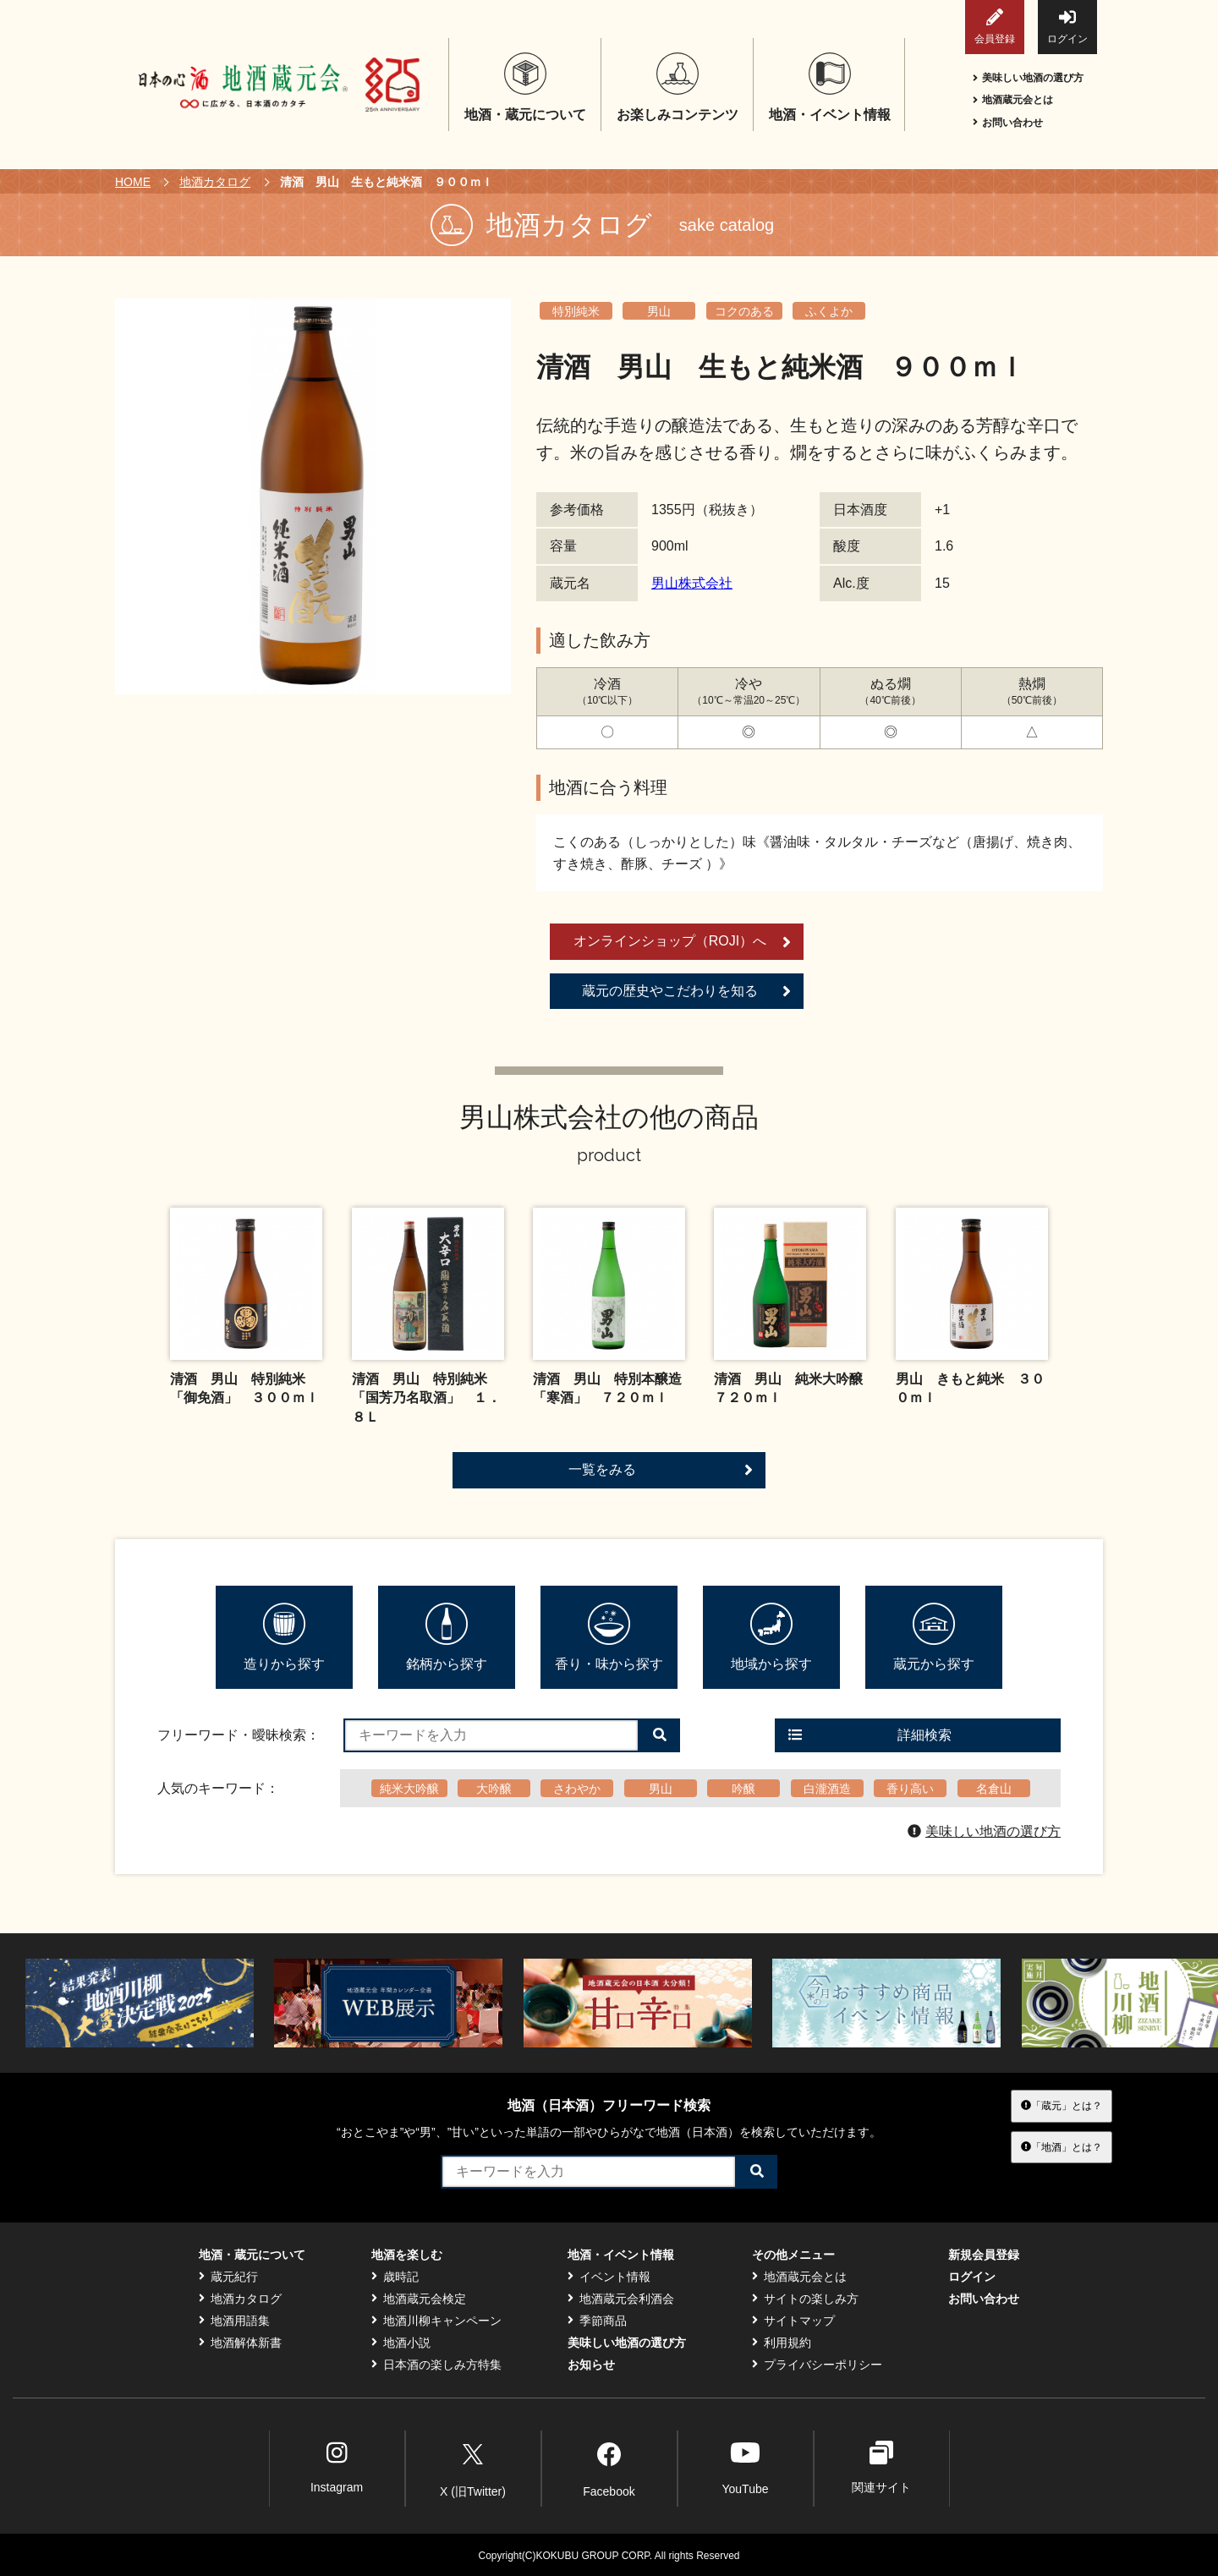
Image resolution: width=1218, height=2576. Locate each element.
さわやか (577, 1788)
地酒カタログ (214, 182)
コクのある (744, 311)
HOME (133, 182)
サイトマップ (793, 2320)
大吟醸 (494, 1788)
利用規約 (781, 2342)
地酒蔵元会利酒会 (621, 2298)
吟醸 (743, 1788)
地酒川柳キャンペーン (436, 2320)
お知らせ (591, 2364)
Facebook (608, 2467)
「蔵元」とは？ (1061, 2106)
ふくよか (829, 311)
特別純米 (576, 311)
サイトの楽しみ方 (805, 2298)
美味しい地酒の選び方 (1028, 78)
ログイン (1067, 26)
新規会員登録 (983, 2254)
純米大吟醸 (409, 1788)
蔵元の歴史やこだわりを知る (686, 991)
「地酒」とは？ (1061, 2146)
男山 (659, 311)
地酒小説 (401, 2342)
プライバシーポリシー (817, 2364)
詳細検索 (870, 1735)
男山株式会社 (691, 583)
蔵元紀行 (228, 2276)
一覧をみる (660, 1469)
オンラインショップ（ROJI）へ (682, 942)
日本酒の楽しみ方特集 (436, 2364)
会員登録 (994, 26)
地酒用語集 (234, 2320)
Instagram (336, 2467)
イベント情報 (609, 2276)
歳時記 (395, 2276)
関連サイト (881, 2467)
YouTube (744, 2467)
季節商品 (597, 2320)
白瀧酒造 (827, 1788)
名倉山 (994, 1788)
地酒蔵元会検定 (418, 2298)
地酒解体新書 (240, 2342)
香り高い (910, 1788)
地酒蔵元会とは (1013, 100)
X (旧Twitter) (473, 2467)
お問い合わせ (1008, 123)
